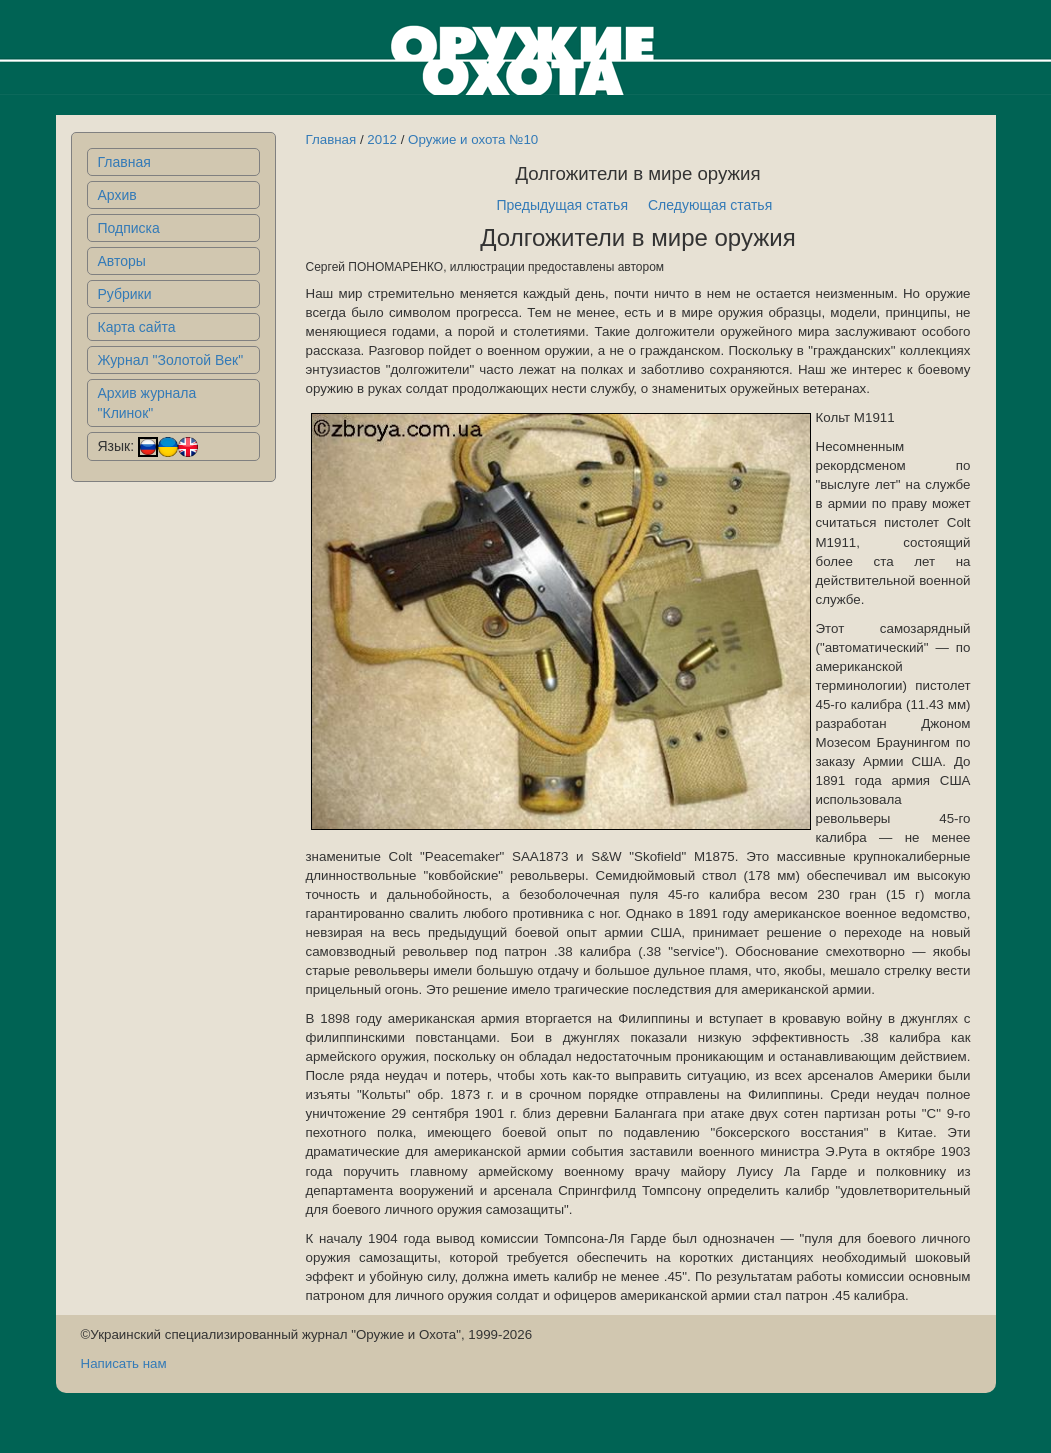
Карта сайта (137, 327)
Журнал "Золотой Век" (171, 360)
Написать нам (124, 1363)
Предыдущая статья (562, 205)
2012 (382, 139)
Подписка (129, 228)
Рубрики (125, 294)
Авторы (122, 261)
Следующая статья (710, 205)
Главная (124, 162)
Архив (117, 195)
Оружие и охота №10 (473, 139)
